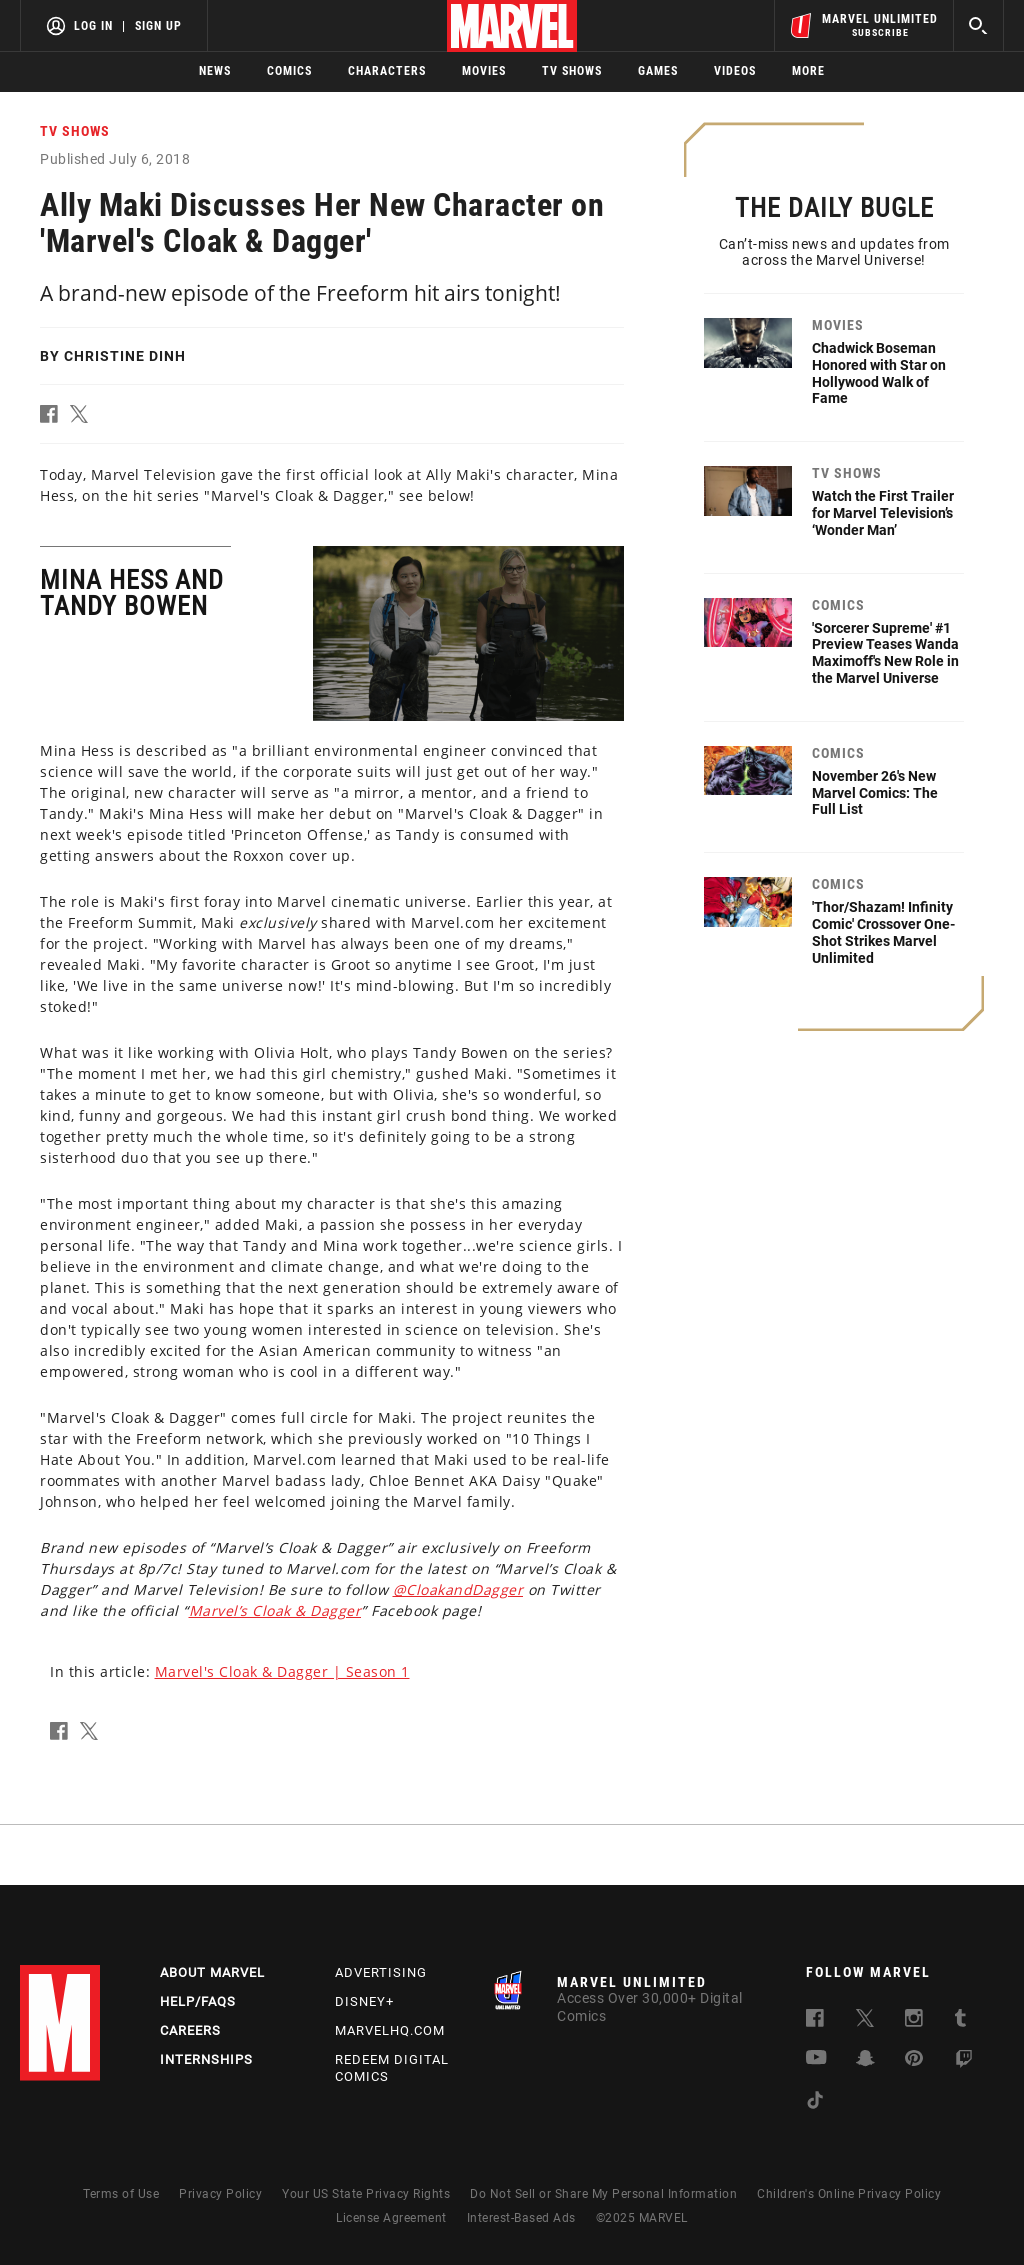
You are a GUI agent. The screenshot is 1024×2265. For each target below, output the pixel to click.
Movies (484, 71)
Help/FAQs (198, 2001)
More (808, 71)
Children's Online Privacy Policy (849, 2194)
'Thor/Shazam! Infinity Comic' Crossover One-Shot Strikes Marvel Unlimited (883, 932)
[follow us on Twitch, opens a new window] (964, 2062)
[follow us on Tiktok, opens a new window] (815, 2103)
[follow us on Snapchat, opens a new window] (865, 2061)
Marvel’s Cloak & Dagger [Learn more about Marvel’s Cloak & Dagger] (275, 1610)
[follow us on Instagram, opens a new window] (914, 2021)
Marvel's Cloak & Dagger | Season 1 (282, 1671)
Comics (289, 71)
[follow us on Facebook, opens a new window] (815, 2021)
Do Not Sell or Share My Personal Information (603, 2194)
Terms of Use (121, 2194)
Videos (735, 71)
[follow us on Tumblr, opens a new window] (960, 2021)
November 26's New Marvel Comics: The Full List (875, 793)
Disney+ (364, 2001)
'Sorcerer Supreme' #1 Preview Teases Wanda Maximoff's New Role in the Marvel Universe (885, 653)
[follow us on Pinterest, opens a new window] (914, 2060)
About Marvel (212, 1972)
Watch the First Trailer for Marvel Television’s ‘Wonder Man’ (883, 513)
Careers (190, 2030)
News (215, 71)
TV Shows (572, 71)
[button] (55, 418)
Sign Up (158, 26)
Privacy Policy (220, 2194)
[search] (978, 25)
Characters (387, 71)
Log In (93, 26)
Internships (206, 2059)
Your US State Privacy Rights (366, 2194)
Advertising (381, 1972)
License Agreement (391, 2218)
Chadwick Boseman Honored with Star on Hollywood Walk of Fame (879, 373)
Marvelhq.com (390, 2030)
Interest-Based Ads (521, 2218)
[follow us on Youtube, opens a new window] (816, 2059)
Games (658, 71)
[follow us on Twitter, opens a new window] (865, 2021)
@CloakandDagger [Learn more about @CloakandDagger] (458, 1589)
